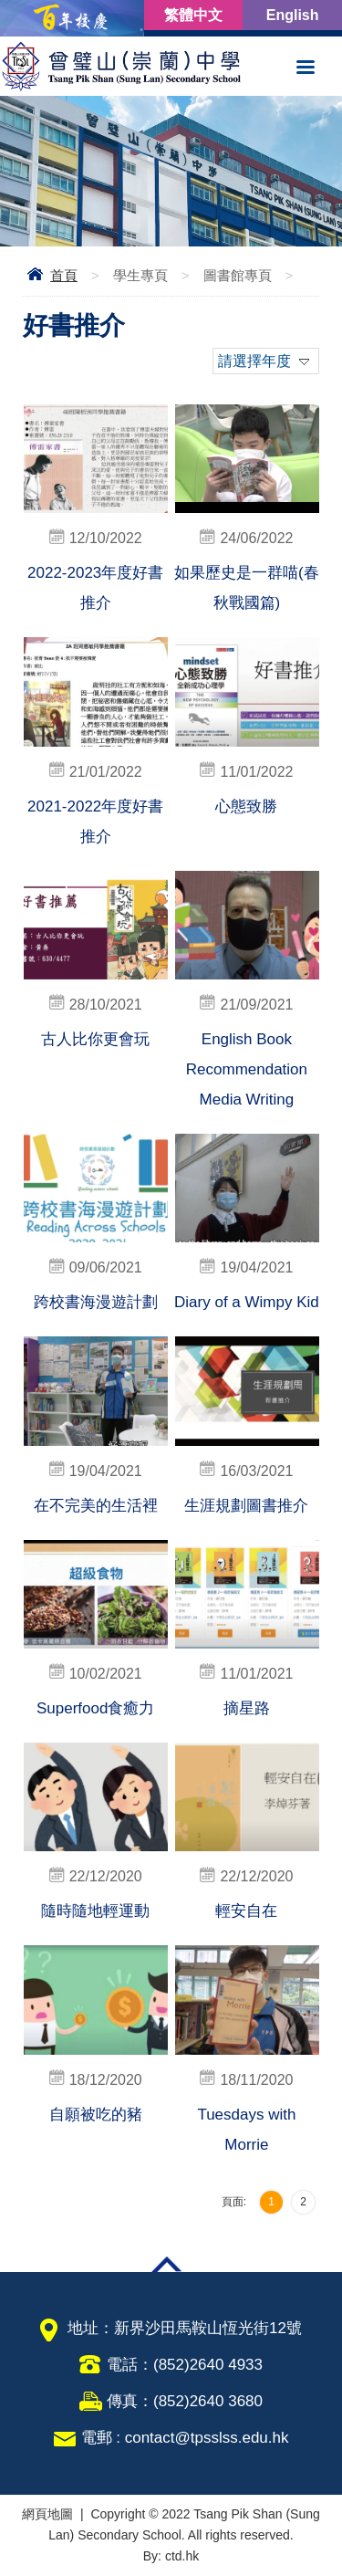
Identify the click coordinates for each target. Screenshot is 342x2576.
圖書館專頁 (237, 275)
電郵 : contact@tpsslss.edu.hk (185, 2437)
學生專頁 (140, 275)
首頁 (64, 275)
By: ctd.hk (171, 2556)
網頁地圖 (47, 2514)
